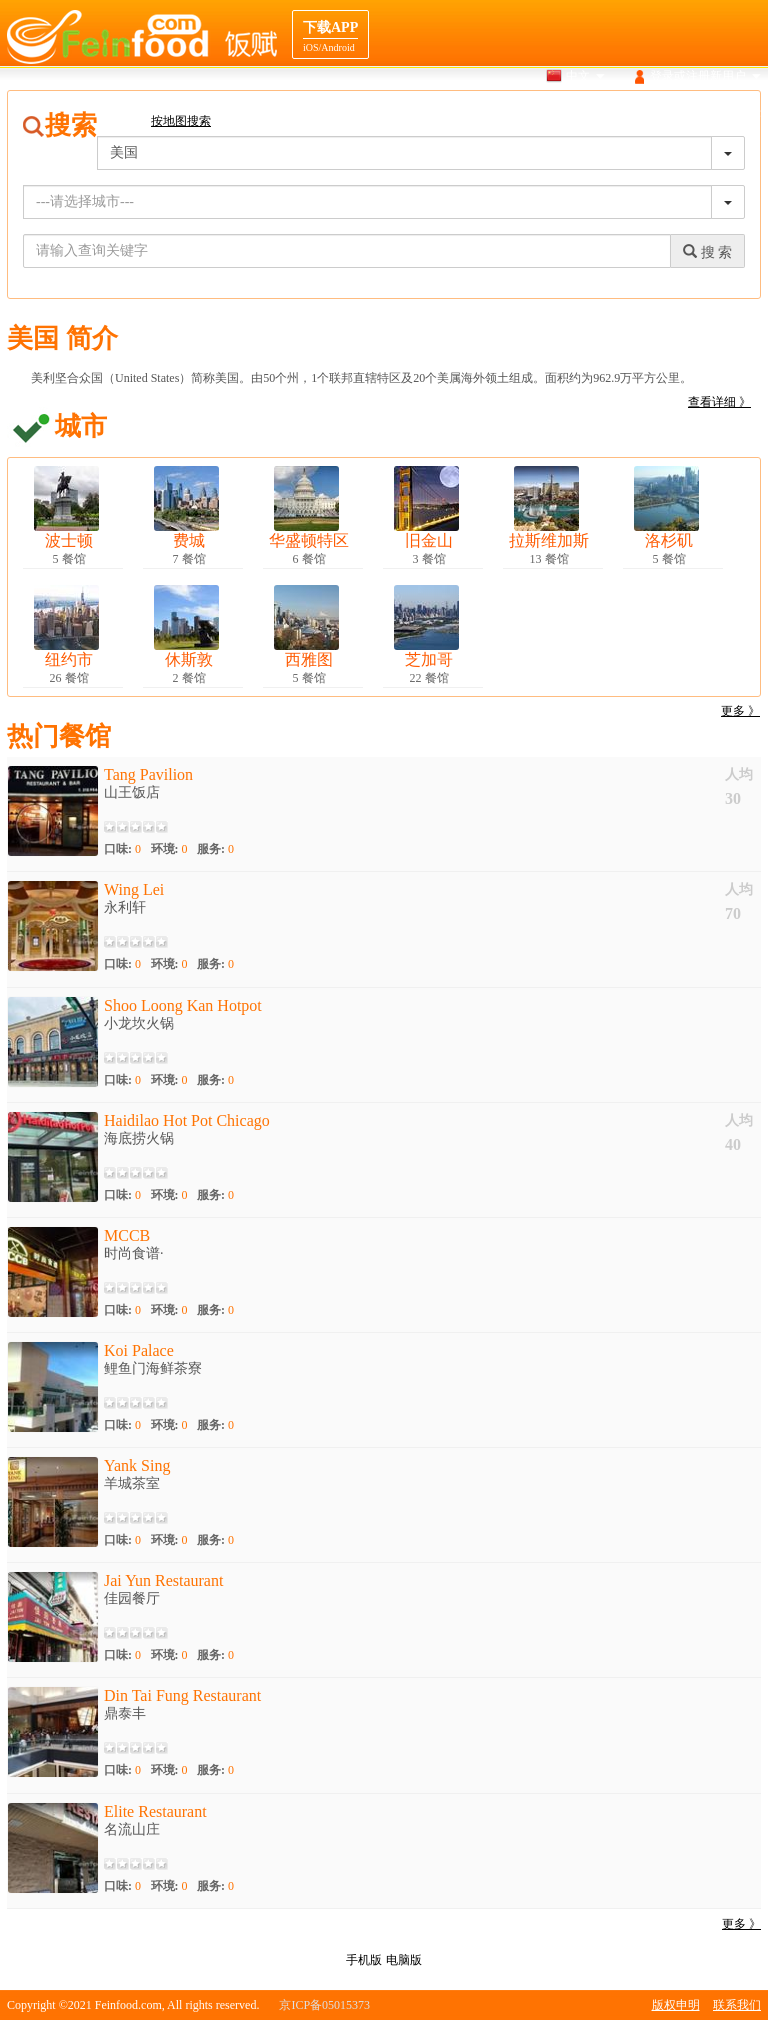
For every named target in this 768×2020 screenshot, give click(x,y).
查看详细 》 (719, 402)
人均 (739, 774)
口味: (122, 849)
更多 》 (740, 711)
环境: (169, 849)
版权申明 (676, 2005)
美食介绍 (583, 114)
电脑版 (404, 1960)
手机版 (364, 1960)
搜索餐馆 (442, 114)
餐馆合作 (737, 114)
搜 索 (707, 252)
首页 (383, 114)
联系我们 (737, 2005)
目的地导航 (660, 114)
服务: (215, 849)
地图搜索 (513, 114)
